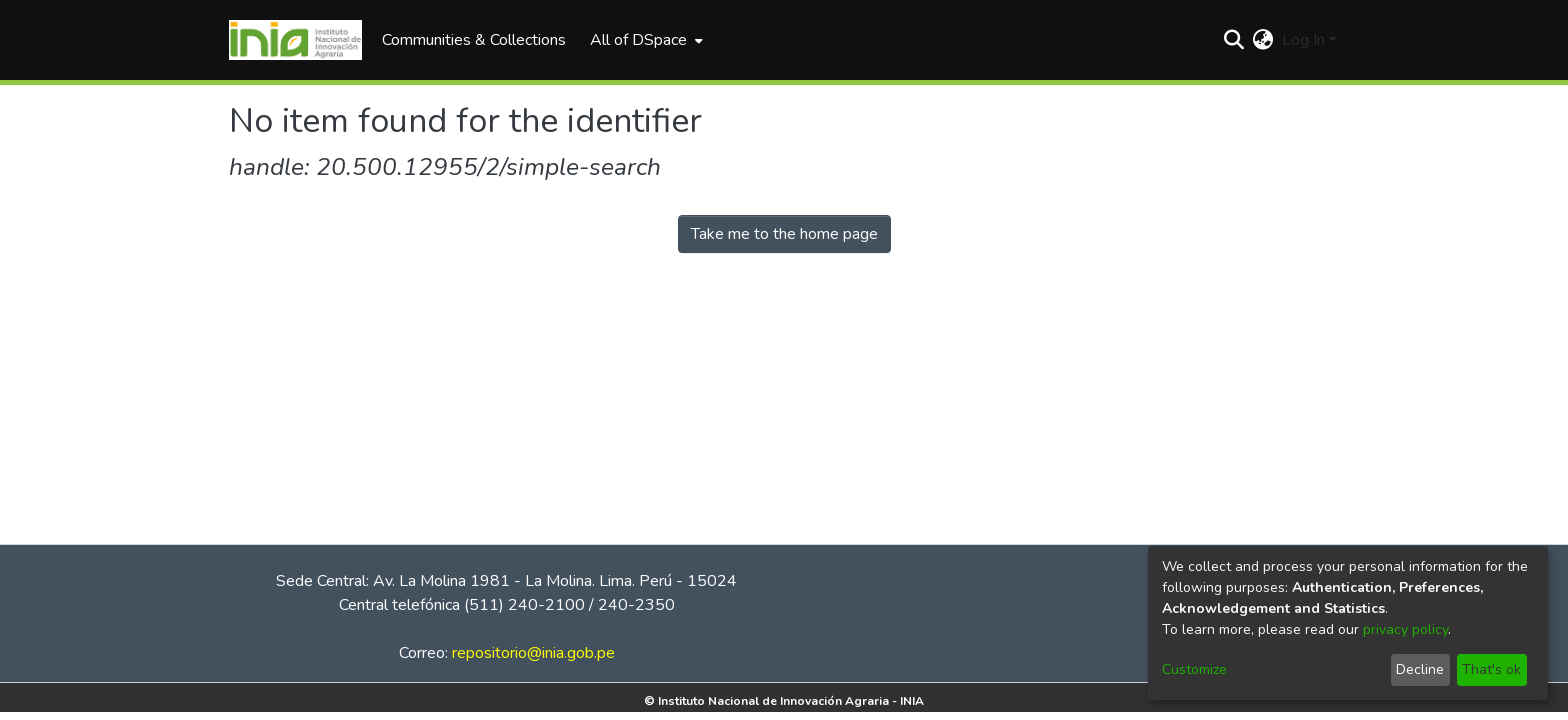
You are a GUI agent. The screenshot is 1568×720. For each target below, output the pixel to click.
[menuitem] (644, 40)
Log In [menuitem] (1303, 40)
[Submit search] (1234, 40)
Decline (1420, 669)
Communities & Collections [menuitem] (474, 40)
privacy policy (1405, 629)
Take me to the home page (784, 234)
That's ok (1491, 669)
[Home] (295, 40)
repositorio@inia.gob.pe (533, 653)
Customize (1194, 669)
